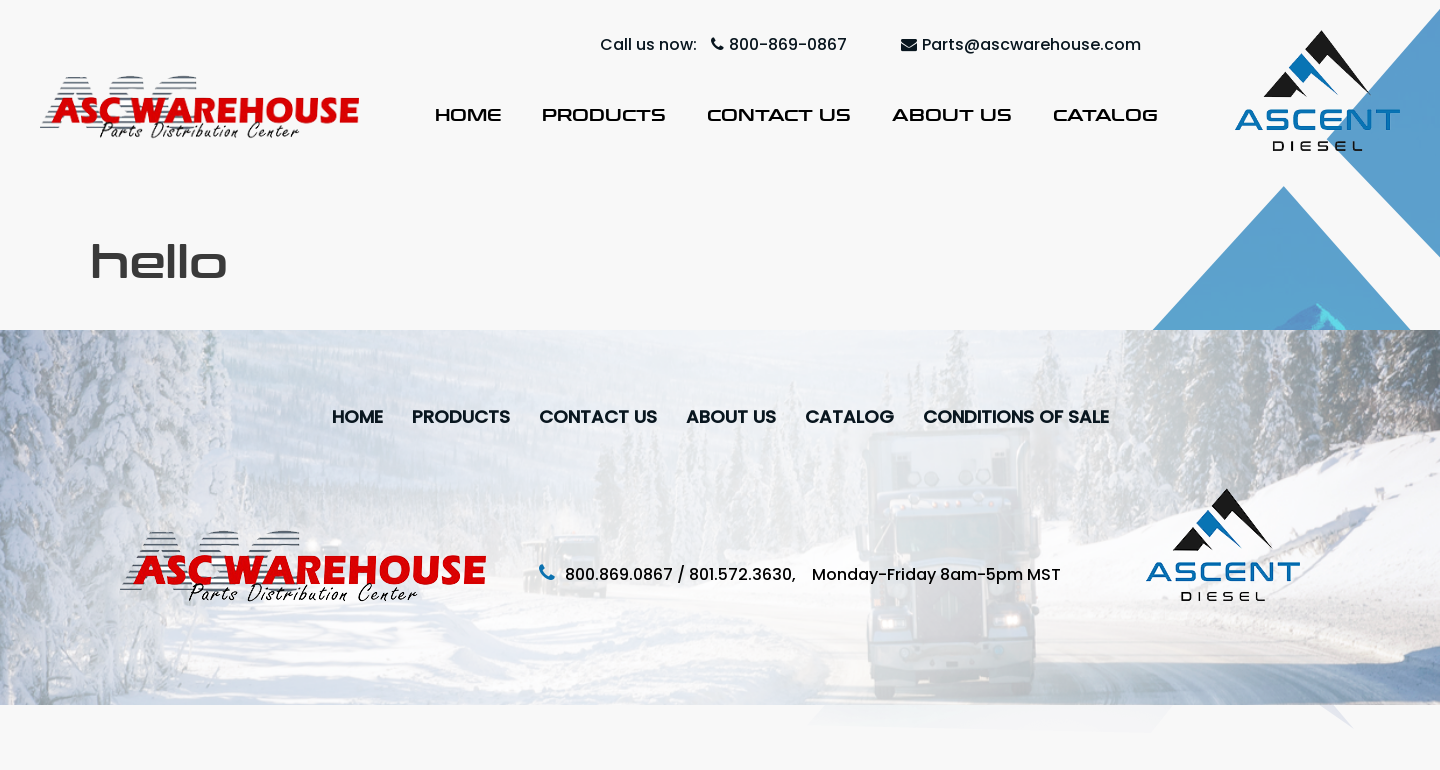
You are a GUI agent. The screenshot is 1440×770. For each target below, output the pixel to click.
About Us (952, 114)
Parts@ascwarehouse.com (1021, 44)
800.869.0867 (619, 574)
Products (604, 114)
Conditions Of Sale (1016, 416)
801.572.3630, (750, 574)
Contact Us (779, 114)
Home (468, 114)
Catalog (1105, 114)
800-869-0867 (779, 44)
